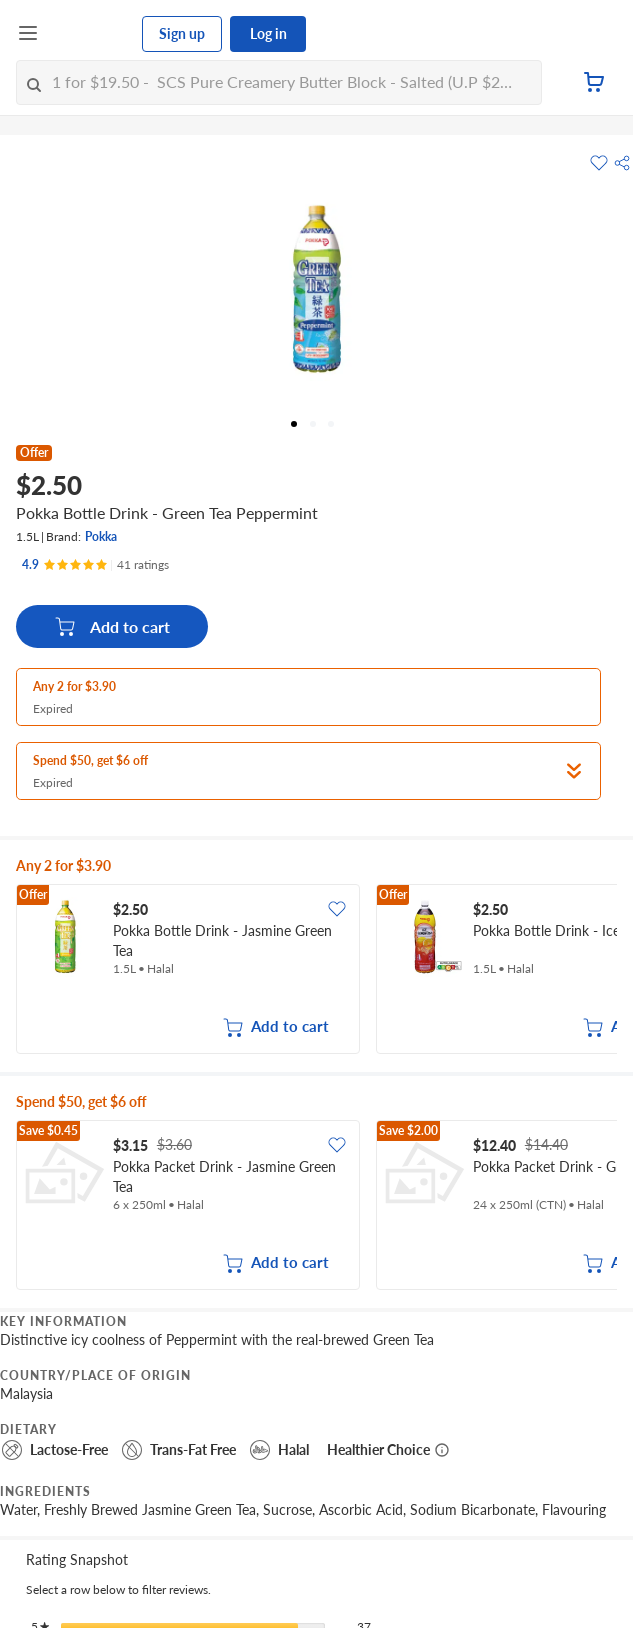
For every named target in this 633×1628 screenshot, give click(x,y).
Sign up (182, 33)
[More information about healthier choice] (442, 1450)
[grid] (316, 971)
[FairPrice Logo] (91, 34)
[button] (622, 163)
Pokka (101, 536)
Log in (268, 33)
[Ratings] (95, 565)
